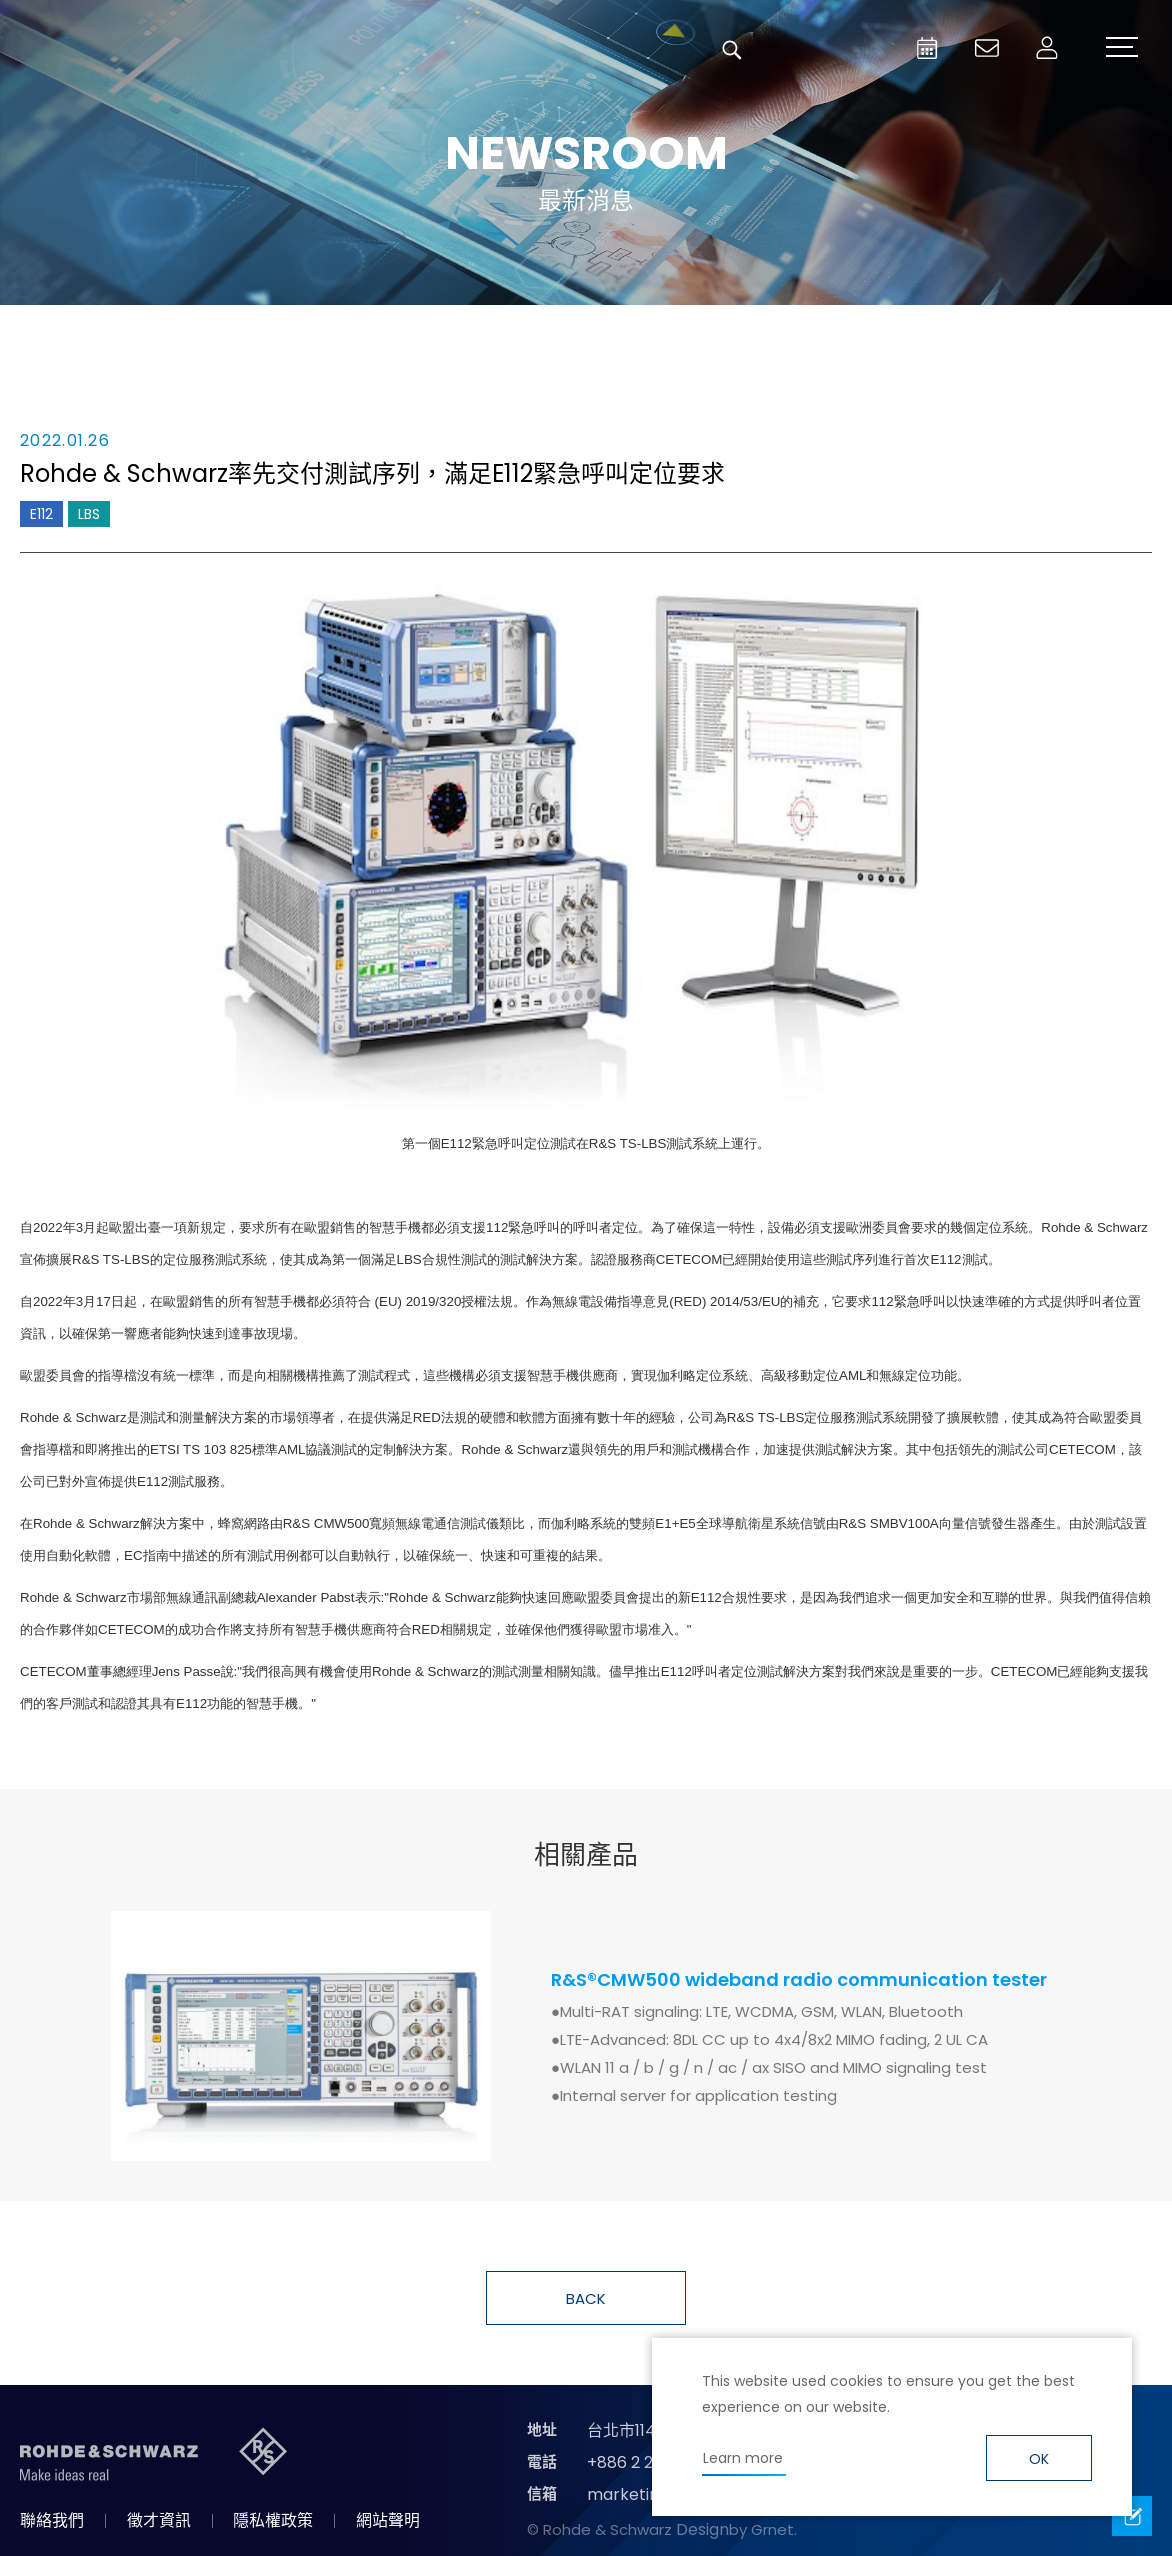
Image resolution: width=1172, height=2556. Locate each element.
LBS (89, 514)
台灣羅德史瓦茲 (168, 50)
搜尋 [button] (732, 50)
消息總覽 (256, 334)
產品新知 (476, 334)
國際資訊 (916, 334)
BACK (586, 2298)
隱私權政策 (273, 2520)
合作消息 (696, 334)
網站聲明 (388, 2520)
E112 (41, 514)
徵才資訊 (159, 2520)
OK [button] (1039, 2459)
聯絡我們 (52, 2520)
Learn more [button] (743, 2458)
